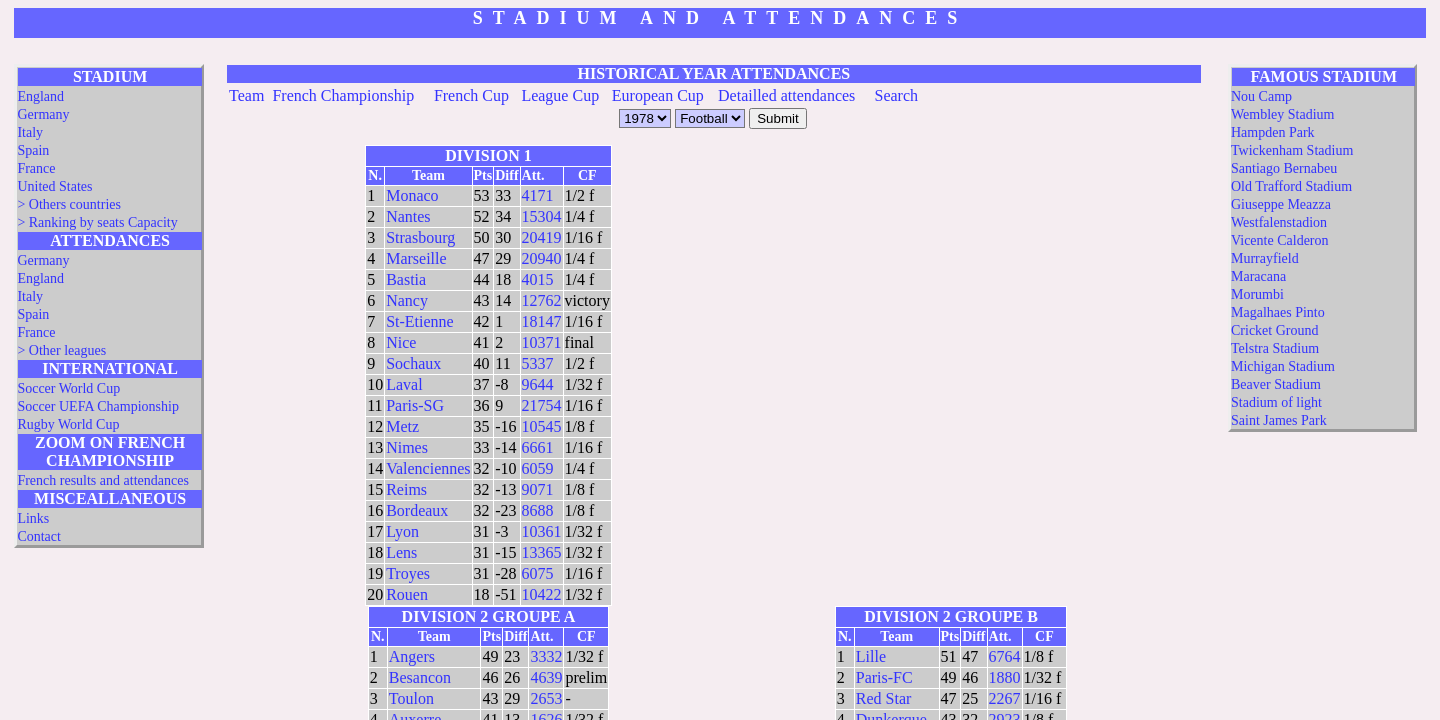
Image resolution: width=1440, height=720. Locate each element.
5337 (538, 363)
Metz (402, 426)
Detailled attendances (786, 95)
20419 (542, 237)
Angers (412, 656)
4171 (538, 195)
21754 (542, 405)
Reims (406, 489)
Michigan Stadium (1283, 366)
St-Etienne (420, 321)
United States (54, 186)
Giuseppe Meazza (1281, 204)
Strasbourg (420, 237)
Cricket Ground (1274, 330)
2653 (546, 698)
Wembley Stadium (1282, 114)
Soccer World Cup (68, 388)
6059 (538, 468)
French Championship (343, 95)
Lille (871, 656)
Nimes (407, 447)
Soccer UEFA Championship (98, 406)
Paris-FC (884, 677)
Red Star (884, 698)
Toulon (411, 698)
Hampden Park (1273, 132)
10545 (542, 426)
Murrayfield (1265, 258)
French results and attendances (102, 480)
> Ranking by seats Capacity (97, 222)
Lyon (402, 531)
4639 (546, 677)
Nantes (408, 216)
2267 (1005, 698)
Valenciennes (428, 468)
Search (897, 95)
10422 (542, 594)
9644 (538, 384)
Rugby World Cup (68, 424)
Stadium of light (1276, 402)
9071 (538, 489)
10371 (542, 342)
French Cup (471, 95)
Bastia (406, 279)
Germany (43, 114)
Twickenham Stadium (1292, 150)
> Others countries (69, 204)
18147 (542, 321)
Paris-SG (415, 405)
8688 (538, 510)
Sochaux (413, 363)
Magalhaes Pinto (1278, 312)
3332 (546, 656)
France (36, 168)
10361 (542, 531)
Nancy (407, 300)
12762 (542, 300)
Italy (30, 132)
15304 (542, 216)
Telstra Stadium (1275, 348)
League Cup (560, 95)
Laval (404, 384)
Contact (39, 536)
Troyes (408, 573)
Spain (33, 150)
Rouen (407, 594)
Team (246, 95)
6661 (538, 447)
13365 (542, 552)
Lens (401, 552)
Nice (401, 342)
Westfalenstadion (1279, 222)
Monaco (412, 195)
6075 (538, 573)
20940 (542, 258)
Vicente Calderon (1280, 240)
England (40, 96)
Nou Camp (1261, 96)
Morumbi (1257, 294)
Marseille (416, 258)
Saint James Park (1279, 420)
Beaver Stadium (1276, 384)
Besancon (420, 677)
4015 (538, 279)
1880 (1005, 677)
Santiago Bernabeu (1284, 168)
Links (33, 518)
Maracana (1258, 276)
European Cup (658, 95)
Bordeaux (417, 510)
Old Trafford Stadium (1291, 186)
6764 (1005, 656)
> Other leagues (61, 350)
